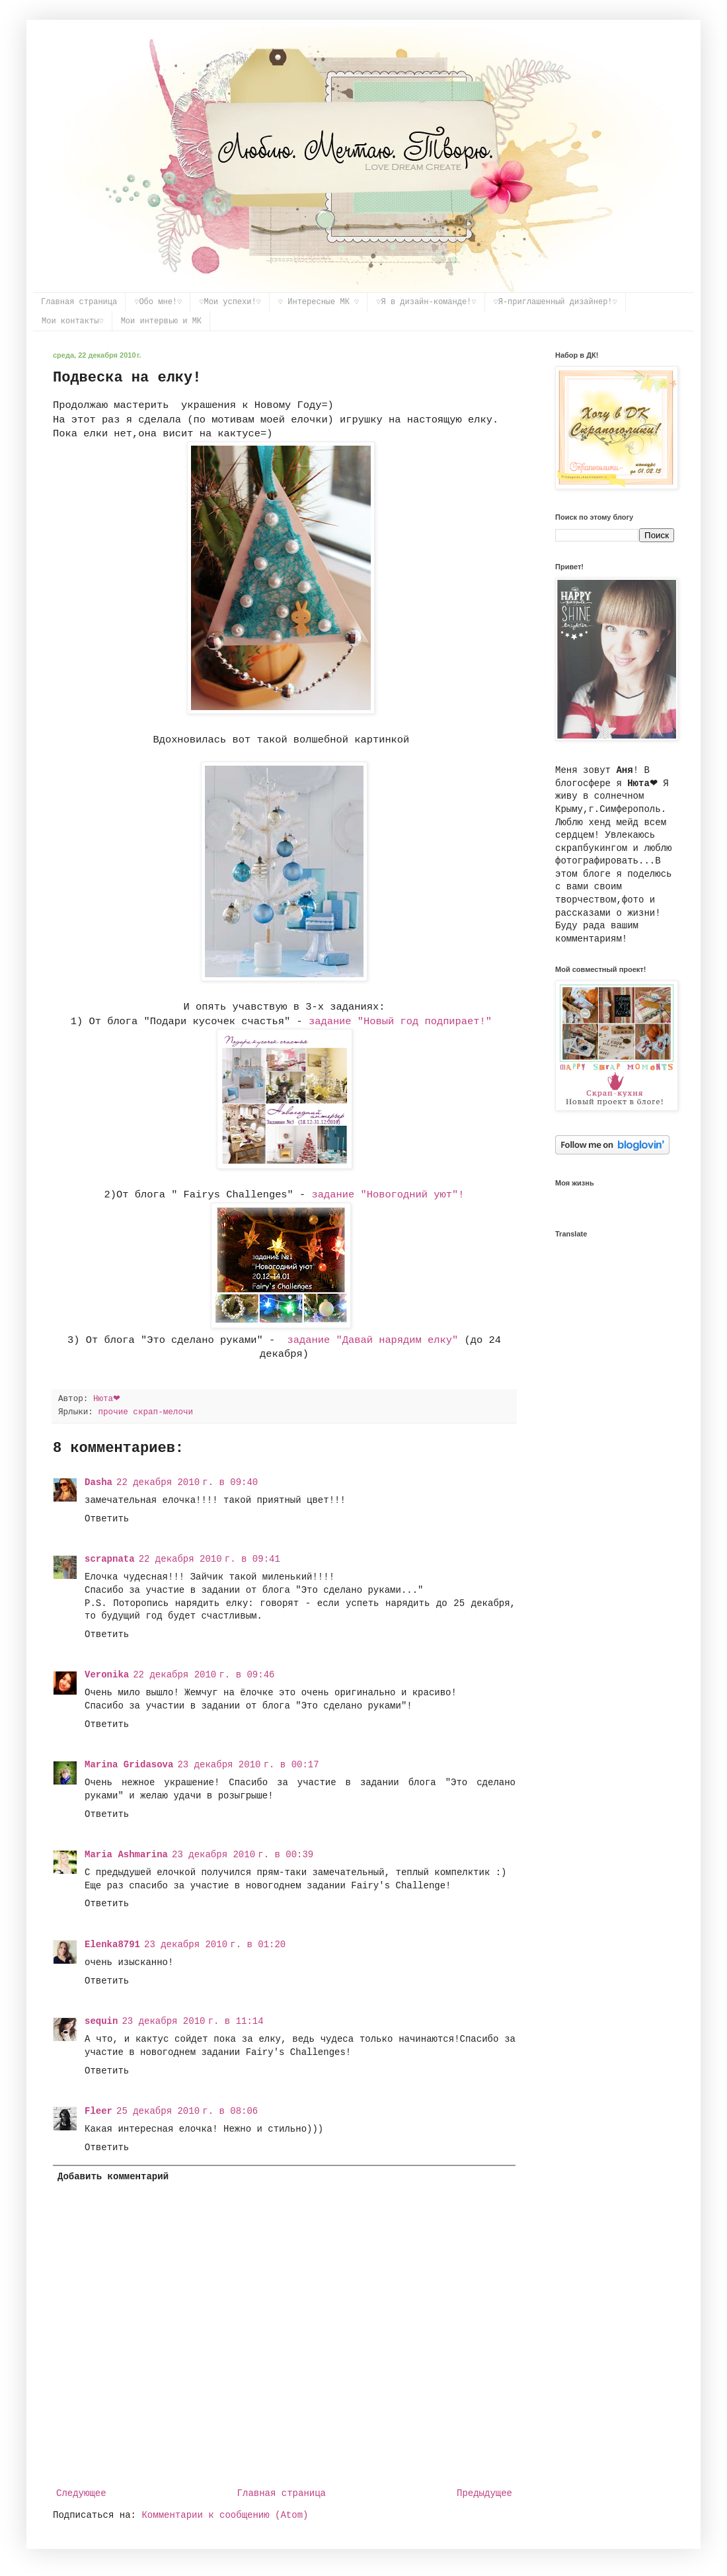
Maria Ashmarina (126, 1854)
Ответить (107, 1518)
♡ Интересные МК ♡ (318, 302)
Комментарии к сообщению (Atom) (224, 2515)
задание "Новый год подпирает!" (400, 1021)
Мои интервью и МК (161, 321)
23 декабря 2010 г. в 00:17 (248, 1764)
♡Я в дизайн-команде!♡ (426, 302)
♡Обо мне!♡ (158, 302)
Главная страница (79, 302)
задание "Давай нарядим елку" (373, 1340)
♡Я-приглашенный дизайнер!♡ (555, 302)
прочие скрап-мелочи (145, 1412)
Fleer (98, 2111)
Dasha (98, 1482)
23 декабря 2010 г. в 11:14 (192, 2021)
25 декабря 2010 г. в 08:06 (187, 2111)
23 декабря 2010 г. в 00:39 (242, 1854)
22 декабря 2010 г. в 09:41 (209, 1559)
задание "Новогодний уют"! (388, 1195)
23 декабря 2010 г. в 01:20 (215, 1944)
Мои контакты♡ (73, 321)
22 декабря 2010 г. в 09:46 (203, 1675)
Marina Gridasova (129, 1764)
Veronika (107, 1675)
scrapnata (110, 1559)
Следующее (81, 2493)
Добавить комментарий (113, 2176)
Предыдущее (484, 2493)
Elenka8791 (112, 1944)
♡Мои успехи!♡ (230, 302)
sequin (101, 2021)
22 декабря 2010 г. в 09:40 (187, 1482)
